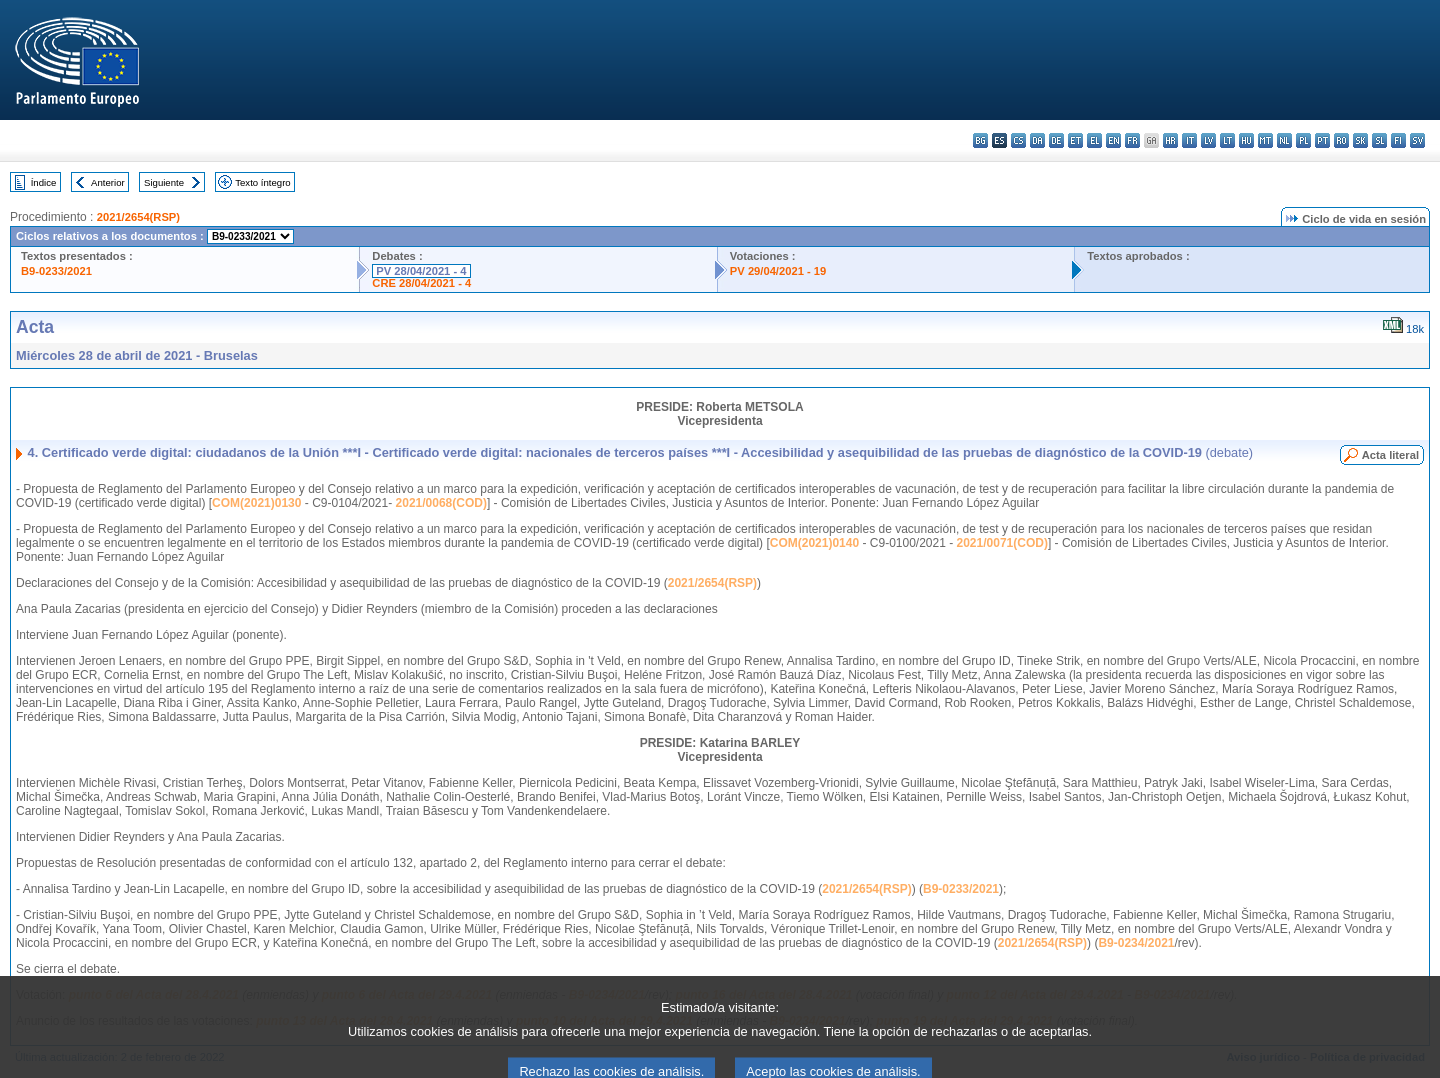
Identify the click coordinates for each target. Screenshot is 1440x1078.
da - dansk (1037, 140)
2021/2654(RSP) (138, 217)
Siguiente (164, 182)
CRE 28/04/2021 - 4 (421, 283)
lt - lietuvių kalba (1227, 140)
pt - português (1322, 140)
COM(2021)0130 (256, 503)
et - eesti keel (1075, 140)
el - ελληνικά (1094, 140)
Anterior (108, 182)
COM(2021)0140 (814, 543)
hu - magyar (1246, 140)
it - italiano (1189, 140)
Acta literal (1390, 455)
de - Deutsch (1056, 140)
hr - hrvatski (1170, 140)
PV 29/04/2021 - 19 (778, 271)
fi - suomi (1398, 140)
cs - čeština (1018, 140)
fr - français (1132, 140)
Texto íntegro (262, 182)
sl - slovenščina (1379, 140)
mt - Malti (1265, 140)
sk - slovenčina (1360, 140)
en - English (1113, 140)
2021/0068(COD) (441, 503)
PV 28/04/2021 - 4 (421, 271)
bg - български (980, 140)
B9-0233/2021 (56, 271)
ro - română (1341, 140)
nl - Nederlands (1284, 140)
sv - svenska (1417, 140)
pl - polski (1303, 140)
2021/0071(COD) (1002, 543)
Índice (44, 182)
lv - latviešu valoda (1208, 140)
